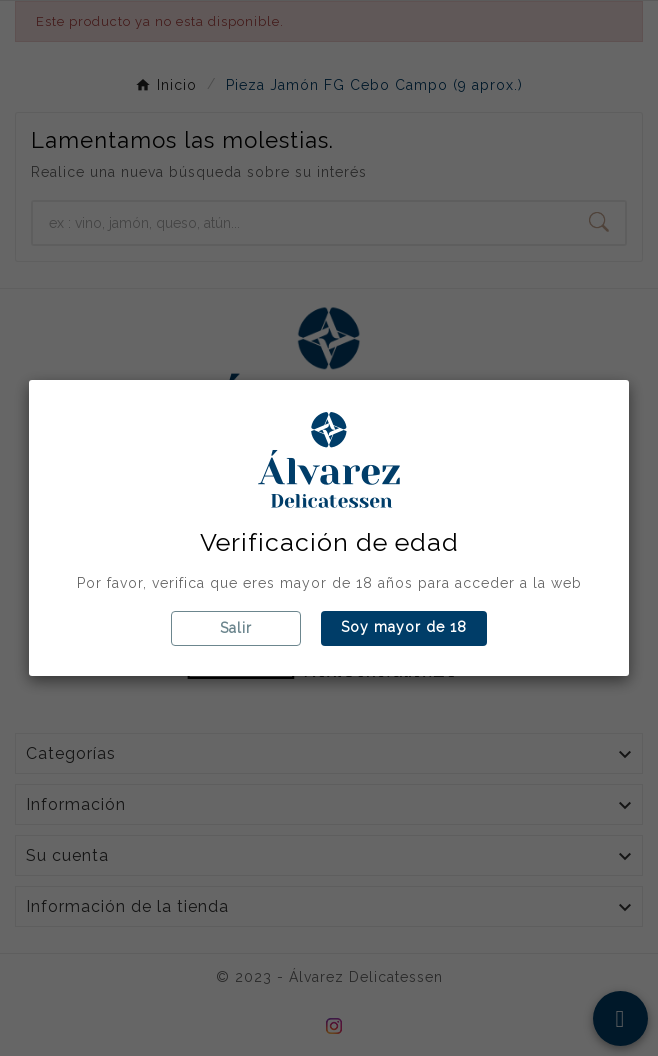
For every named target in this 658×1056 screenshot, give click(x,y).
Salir (236, 628)
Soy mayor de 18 (404, 627)
